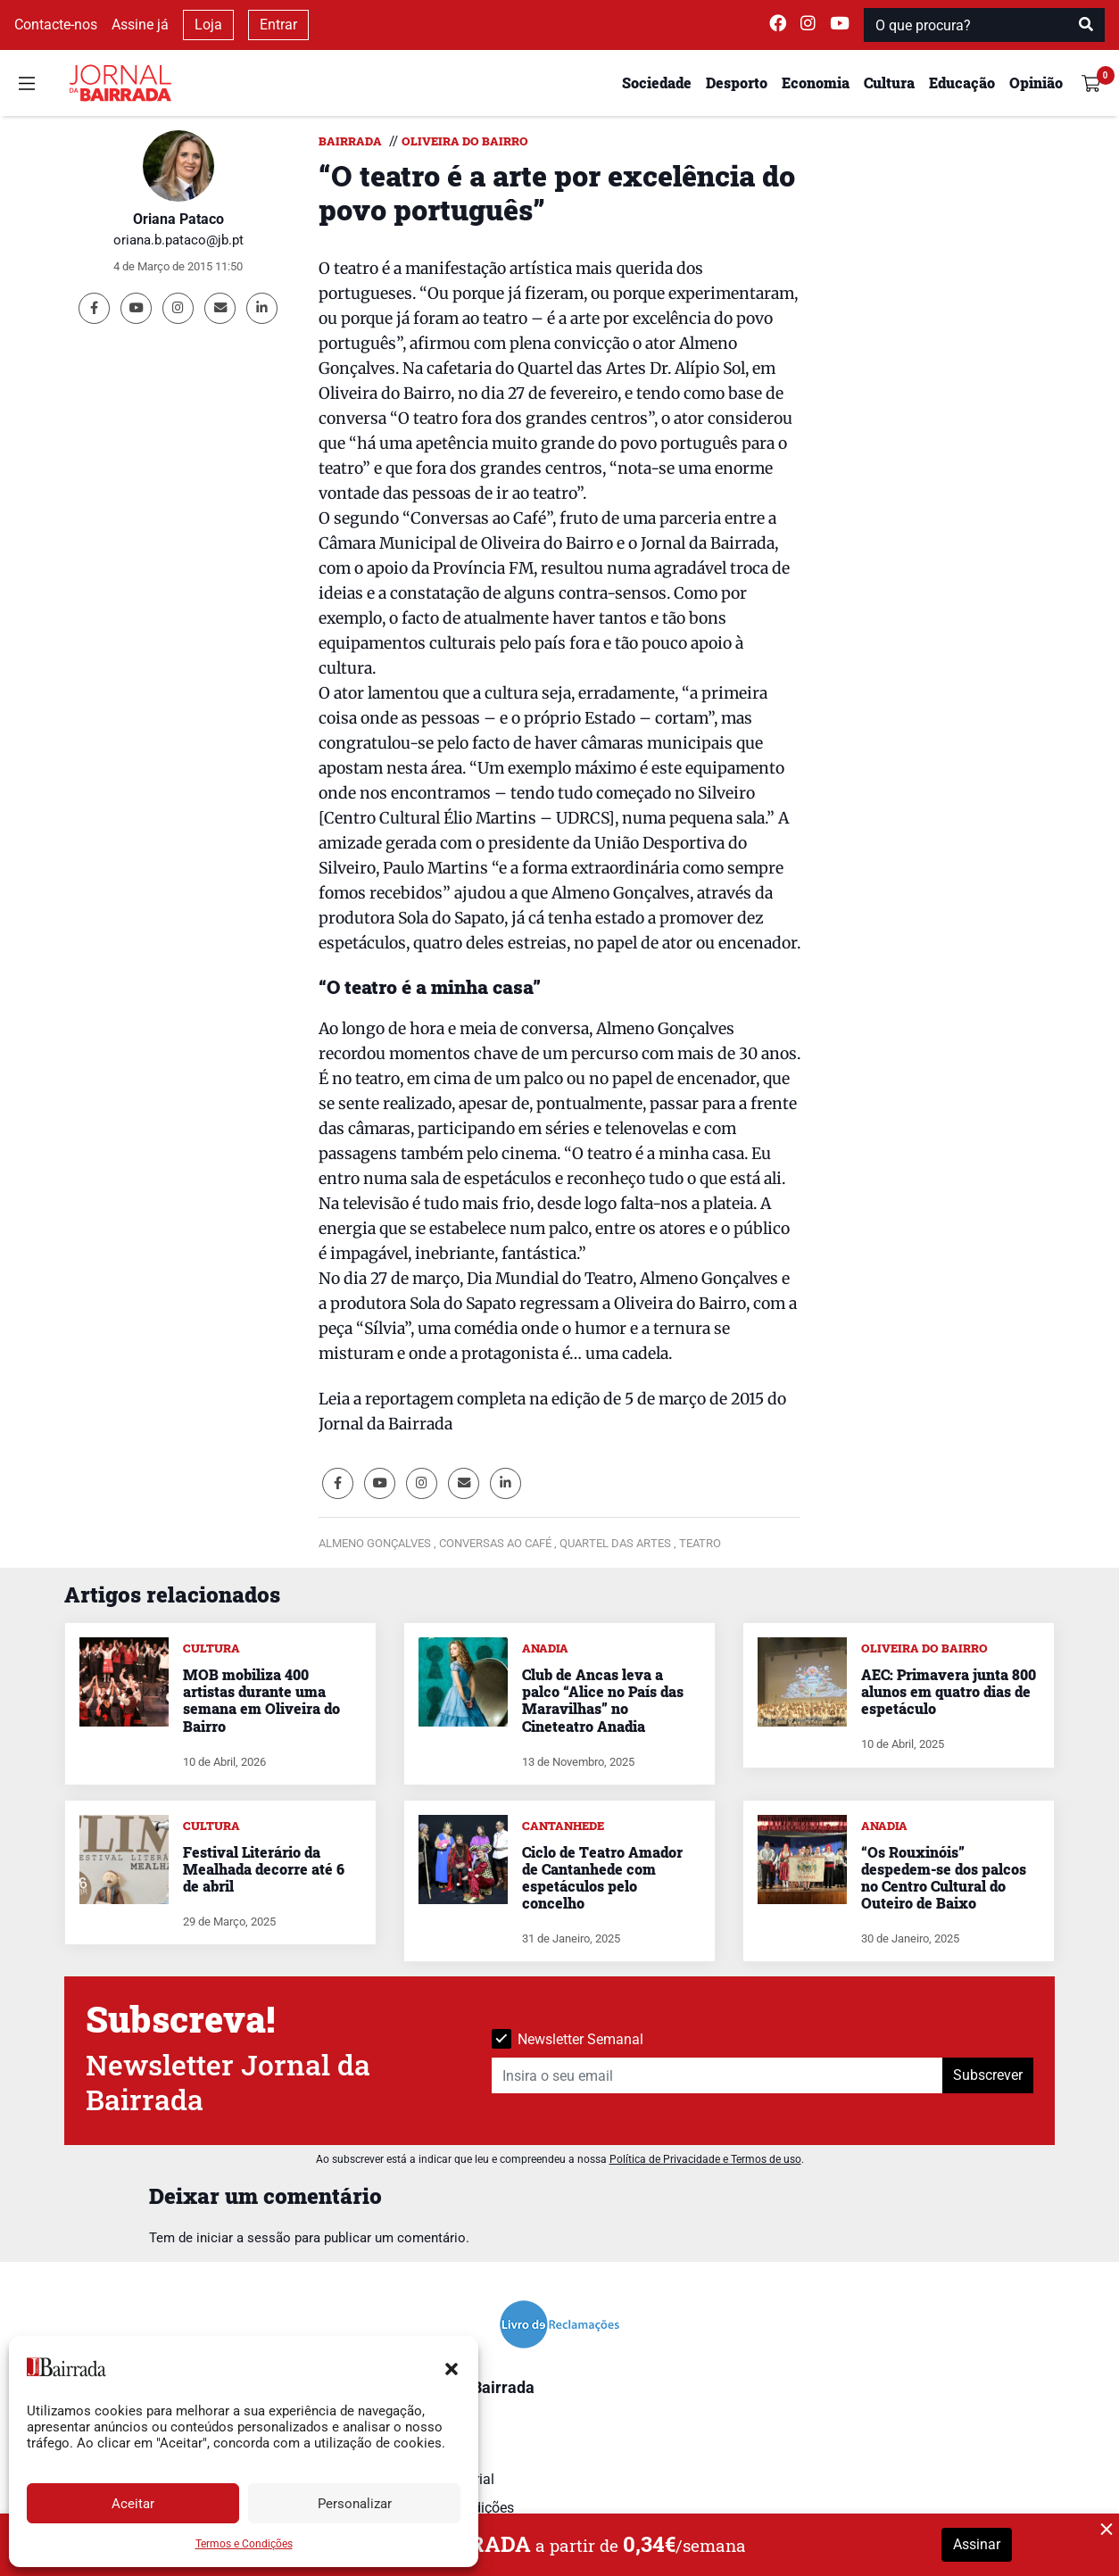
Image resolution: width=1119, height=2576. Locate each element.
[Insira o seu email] (717, 2075)
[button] (451, 2367)
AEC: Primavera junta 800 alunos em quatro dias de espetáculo (948, 1691)
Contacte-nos (55, 24)
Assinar (976, 2544)
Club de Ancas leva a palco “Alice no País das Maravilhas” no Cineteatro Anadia (603, 1700)
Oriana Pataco (178, 219)
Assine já (140, 24)
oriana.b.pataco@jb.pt (178, 240)
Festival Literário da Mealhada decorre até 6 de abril (263, 1869)
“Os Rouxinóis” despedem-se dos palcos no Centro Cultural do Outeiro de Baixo (943, 1878)
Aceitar (133, 2504)
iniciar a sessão (243, 2238)
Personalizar (355, 2504)
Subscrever (988, 2075)
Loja (208, 24)
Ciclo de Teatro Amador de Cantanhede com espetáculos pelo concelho (602, 1878)
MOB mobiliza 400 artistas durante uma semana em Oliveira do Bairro (261, 1700)
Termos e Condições (244, 2544)
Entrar (278, 24)
